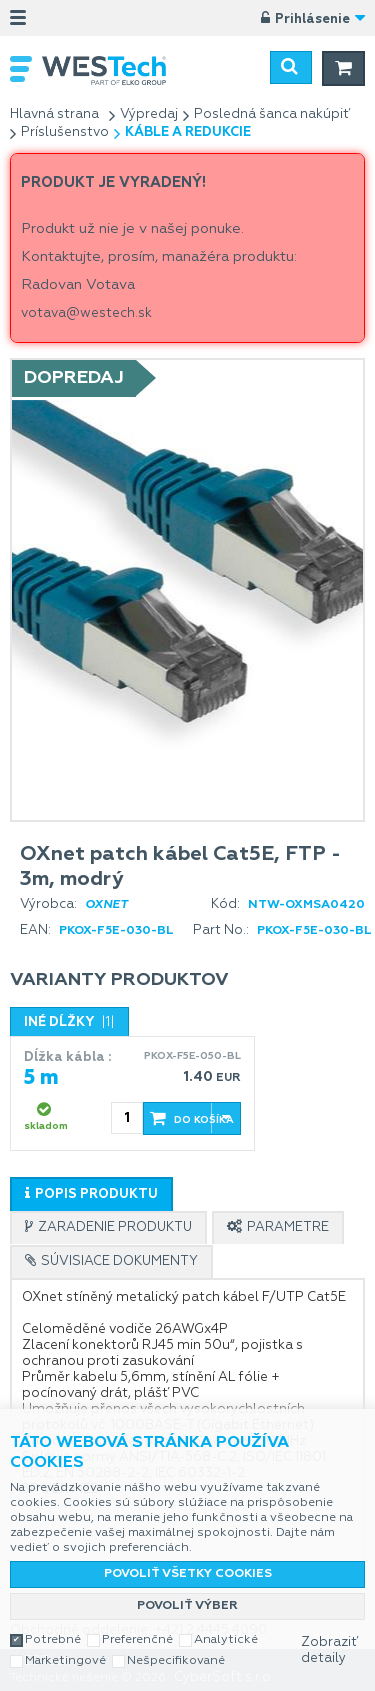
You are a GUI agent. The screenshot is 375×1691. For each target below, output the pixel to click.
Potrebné (53, 1640)
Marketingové (65, 1661)
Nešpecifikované (176, 1661)
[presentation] (91, 1194)
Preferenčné (137, 1640)
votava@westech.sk (86, 313)
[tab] (91, 1194)
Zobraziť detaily (329, 1650)
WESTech (114, 70)
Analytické (226, 1640)
